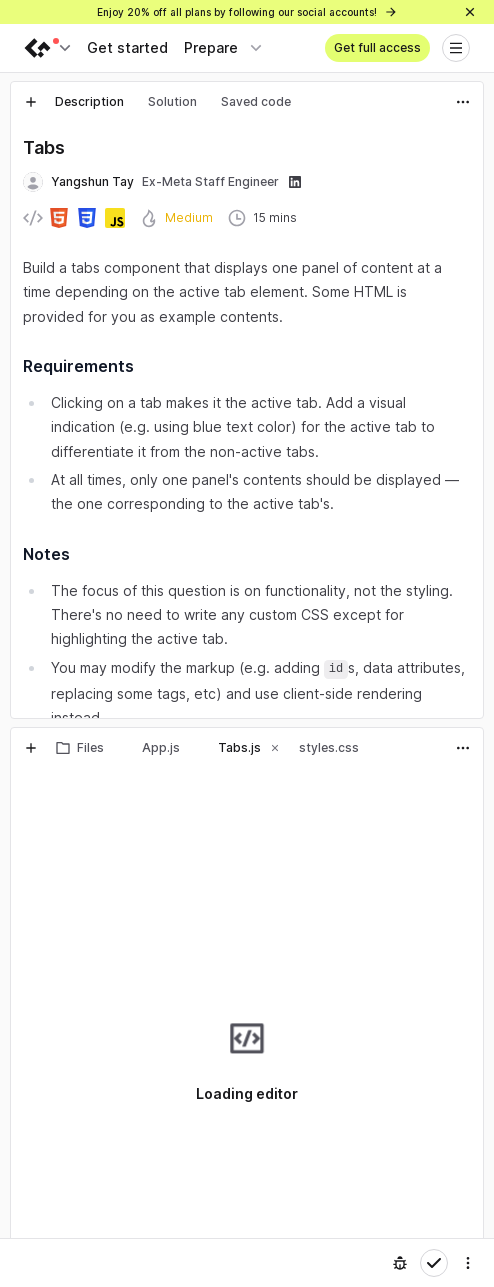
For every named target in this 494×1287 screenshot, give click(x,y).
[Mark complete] (434, 1263)
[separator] (247, 723)
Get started (127, 47)
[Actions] (463, 102)
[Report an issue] (400, 1263)
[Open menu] (456, 48)
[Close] (470, 12)
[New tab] (31, 102)
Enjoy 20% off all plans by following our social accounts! (247, 12)
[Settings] (468, 1263)
